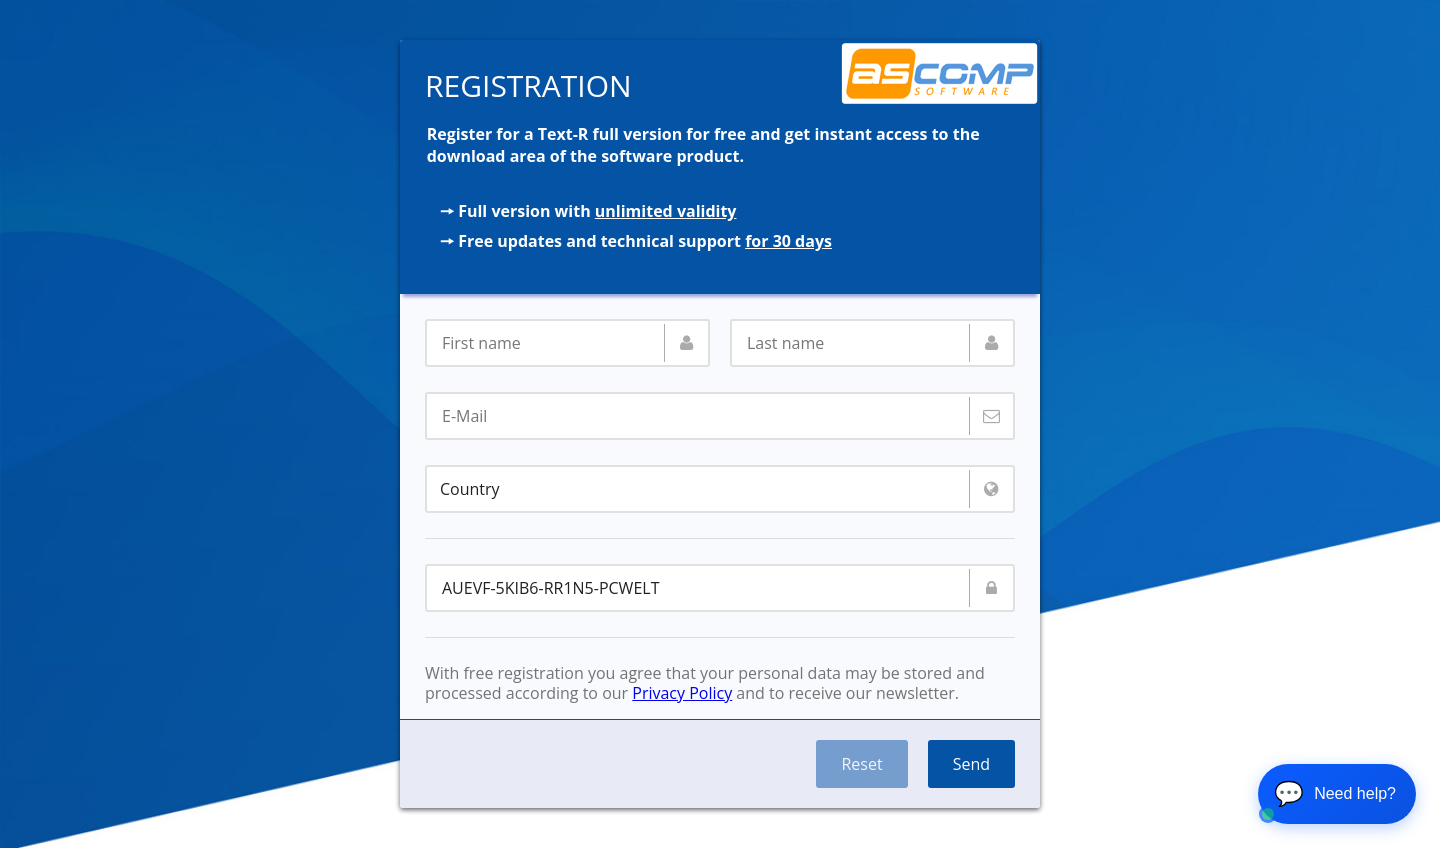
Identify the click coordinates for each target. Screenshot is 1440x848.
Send (971, 764)
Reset (861, 764)
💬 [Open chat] (1335, 793)
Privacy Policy (682, 693)
